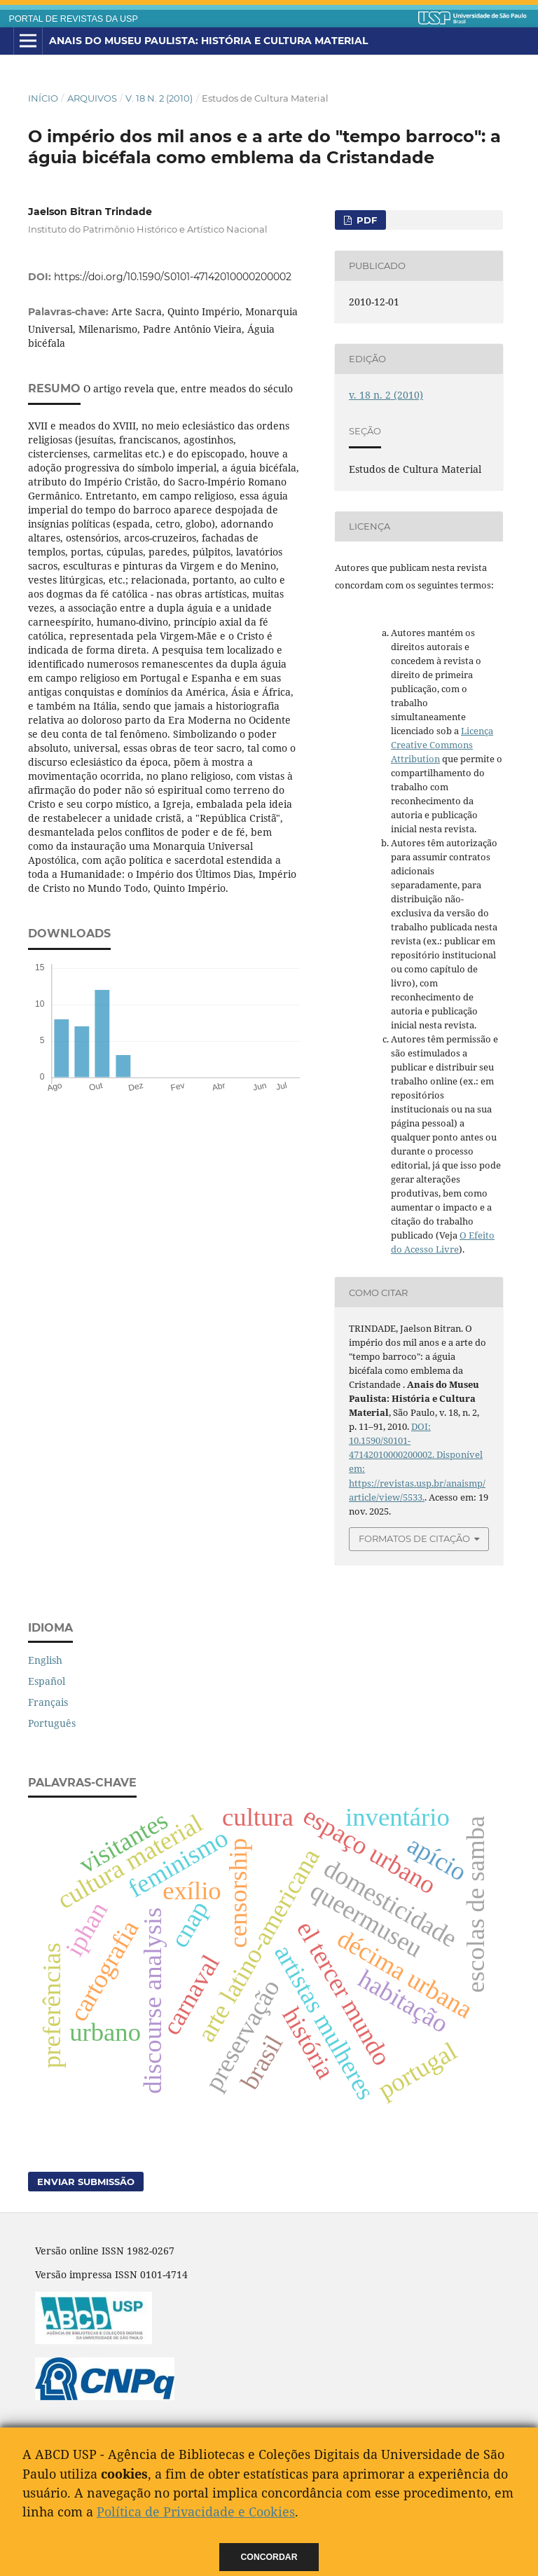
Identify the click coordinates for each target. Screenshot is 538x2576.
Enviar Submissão (85, 2181)
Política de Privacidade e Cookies (196, 2511)
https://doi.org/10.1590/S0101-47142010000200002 (172, 276)
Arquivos (92, 98)
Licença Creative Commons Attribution (442, 744)
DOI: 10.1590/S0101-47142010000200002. (391, 1440)
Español (46, 1681)
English (45, 1660)
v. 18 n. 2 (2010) (159, 98)
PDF (365, 220)
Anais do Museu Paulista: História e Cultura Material (208, 40)
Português (52, 1723)
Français (48, 1702)
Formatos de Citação (414, 1538)
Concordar (269, 2557)
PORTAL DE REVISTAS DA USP (73, 19)
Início (43, 98)
